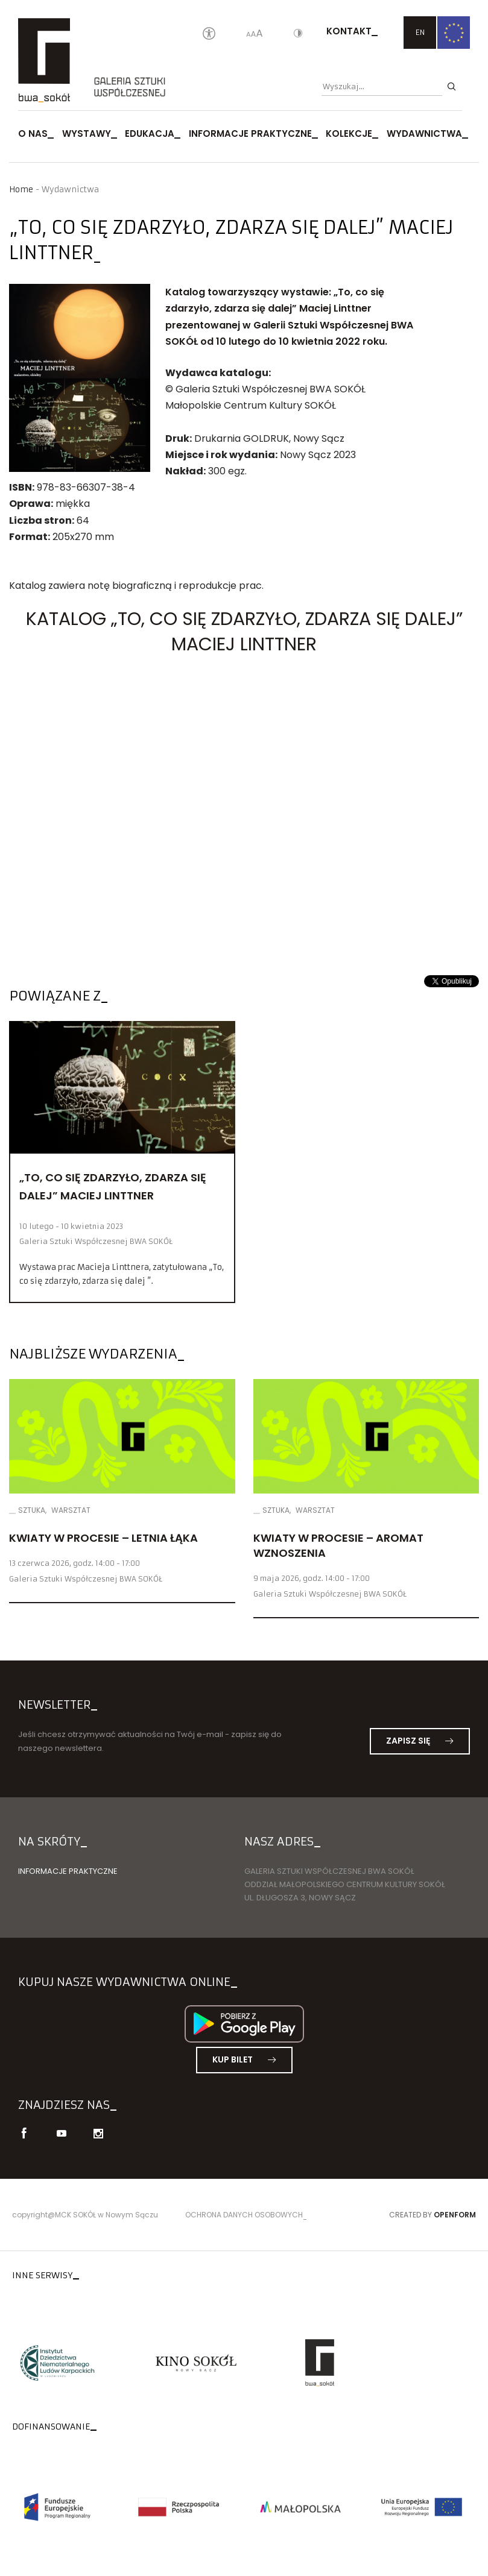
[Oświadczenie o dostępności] (209, 34)
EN (420, 32)
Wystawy (86, 133)
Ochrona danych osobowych (244, 2215)
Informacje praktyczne (250, 133)
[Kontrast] (298, 34)
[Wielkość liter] (254, 34)
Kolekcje (349, 133)
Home (21, 189)
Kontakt (349, 31)
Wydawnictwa (424, 133)
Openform (455, 2215)
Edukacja (149, 133)
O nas (33, 133)
